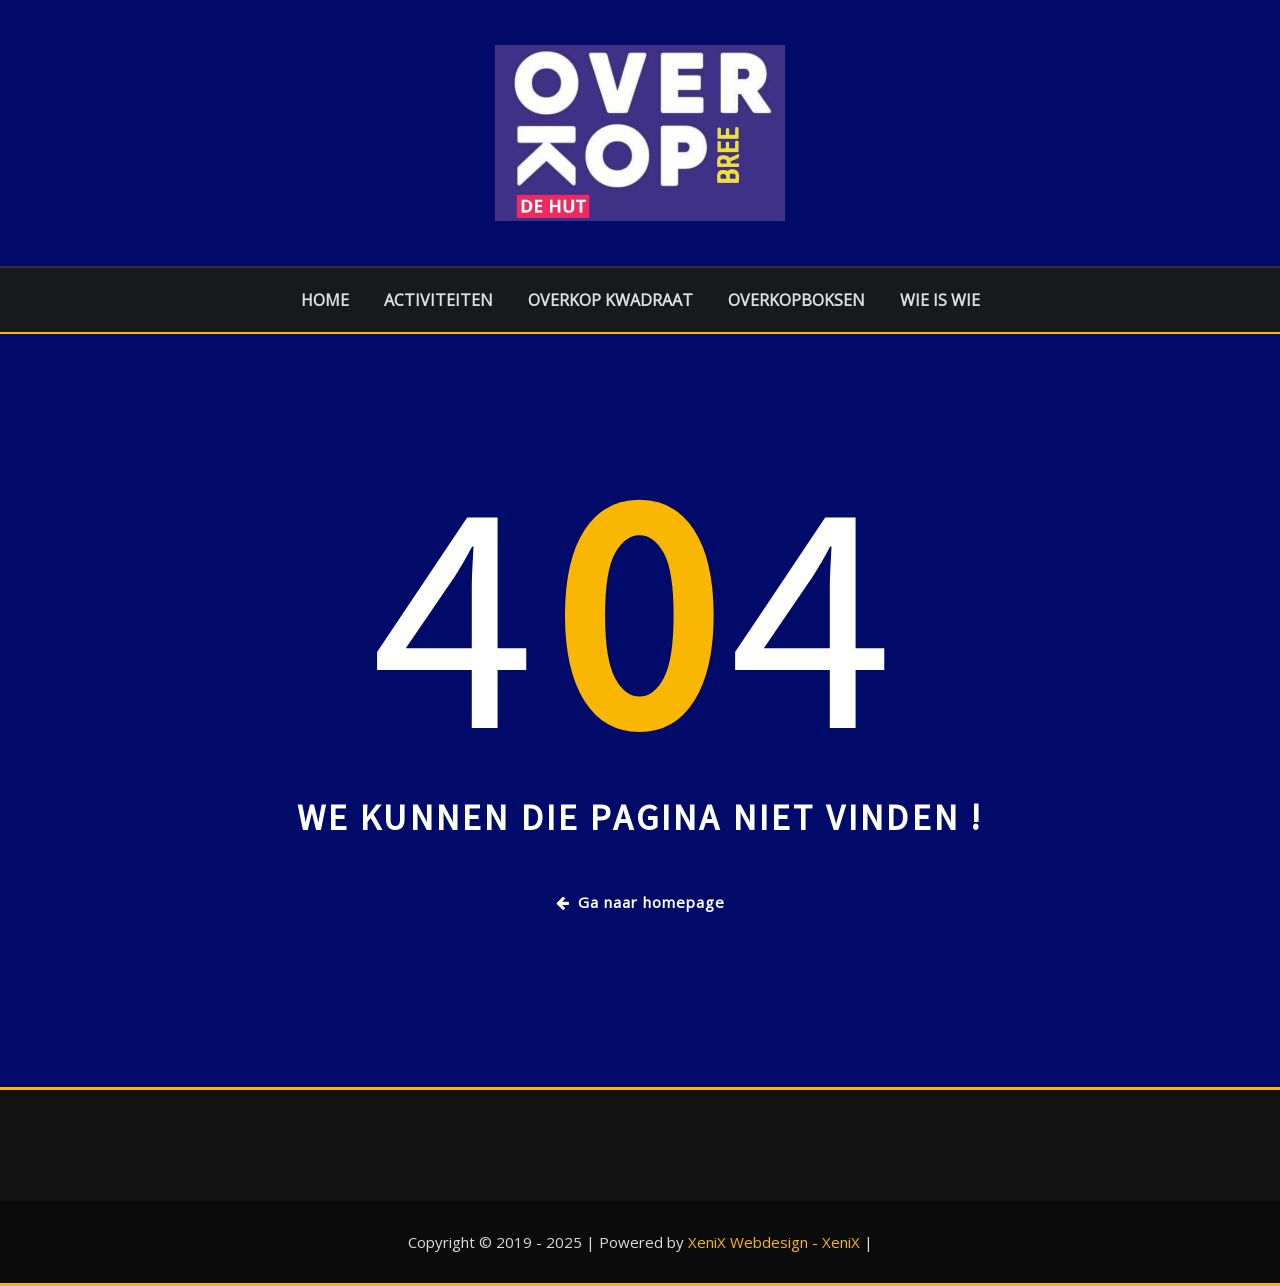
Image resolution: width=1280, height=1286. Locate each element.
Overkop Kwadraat (610, 300)
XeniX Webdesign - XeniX (774, 1242)
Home (325, 300)
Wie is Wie (940, 300)
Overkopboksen (796, 300)
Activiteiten (438, 300)
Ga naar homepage (640, 902)
